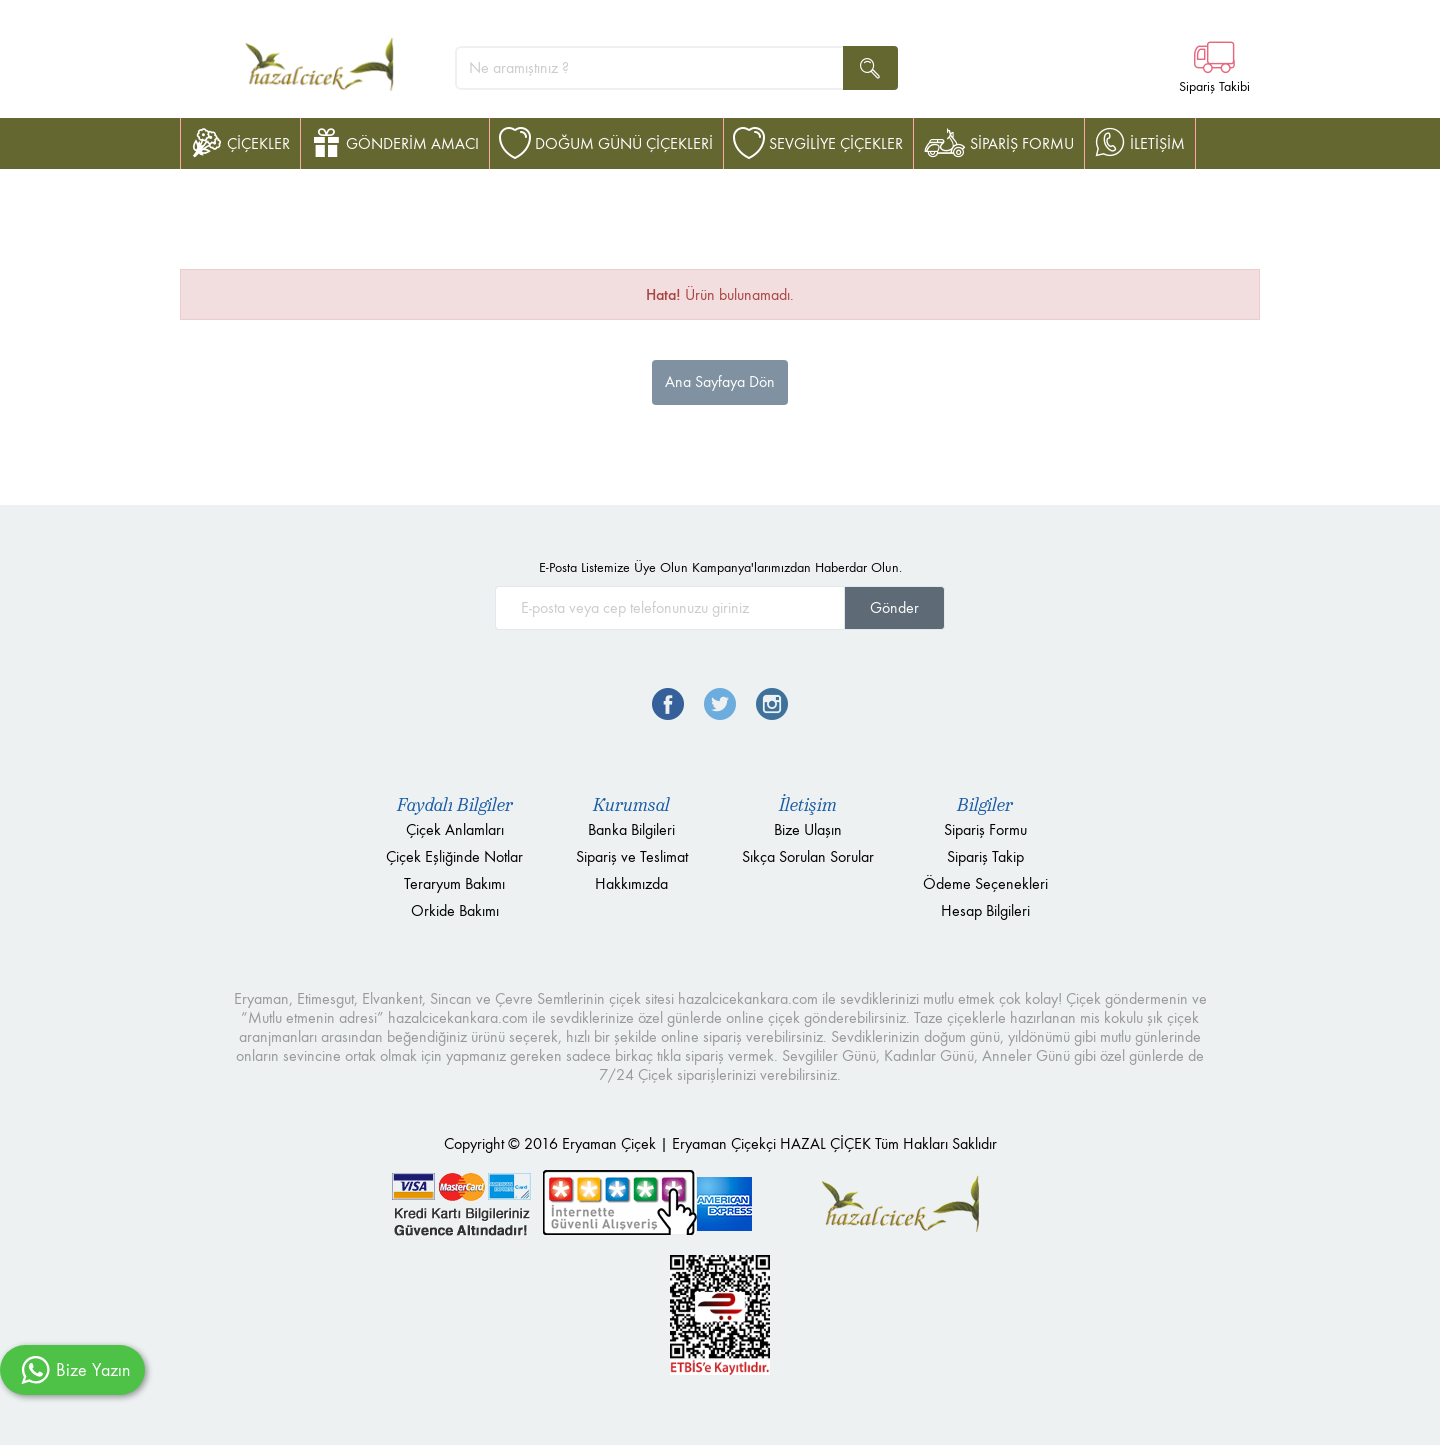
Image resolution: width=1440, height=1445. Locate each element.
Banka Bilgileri (631, 829)
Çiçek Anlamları (455, 829)
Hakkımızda (631, 883)
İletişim (808, 805)
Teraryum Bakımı (454, 883)
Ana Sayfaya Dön (720, 381)
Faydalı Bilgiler (455, 805)
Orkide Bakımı (455, 910)
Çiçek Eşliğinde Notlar (454, 856)
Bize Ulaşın (808, 829)
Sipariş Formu (985, 829)
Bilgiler (985, 805)
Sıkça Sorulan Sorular (808, 856)
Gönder (894, 607)
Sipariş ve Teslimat (632, 856)
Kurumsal (631, 805)
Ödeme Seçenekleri (985, 883)
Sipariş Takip (985, 856)
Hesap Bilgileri (985, 910)
